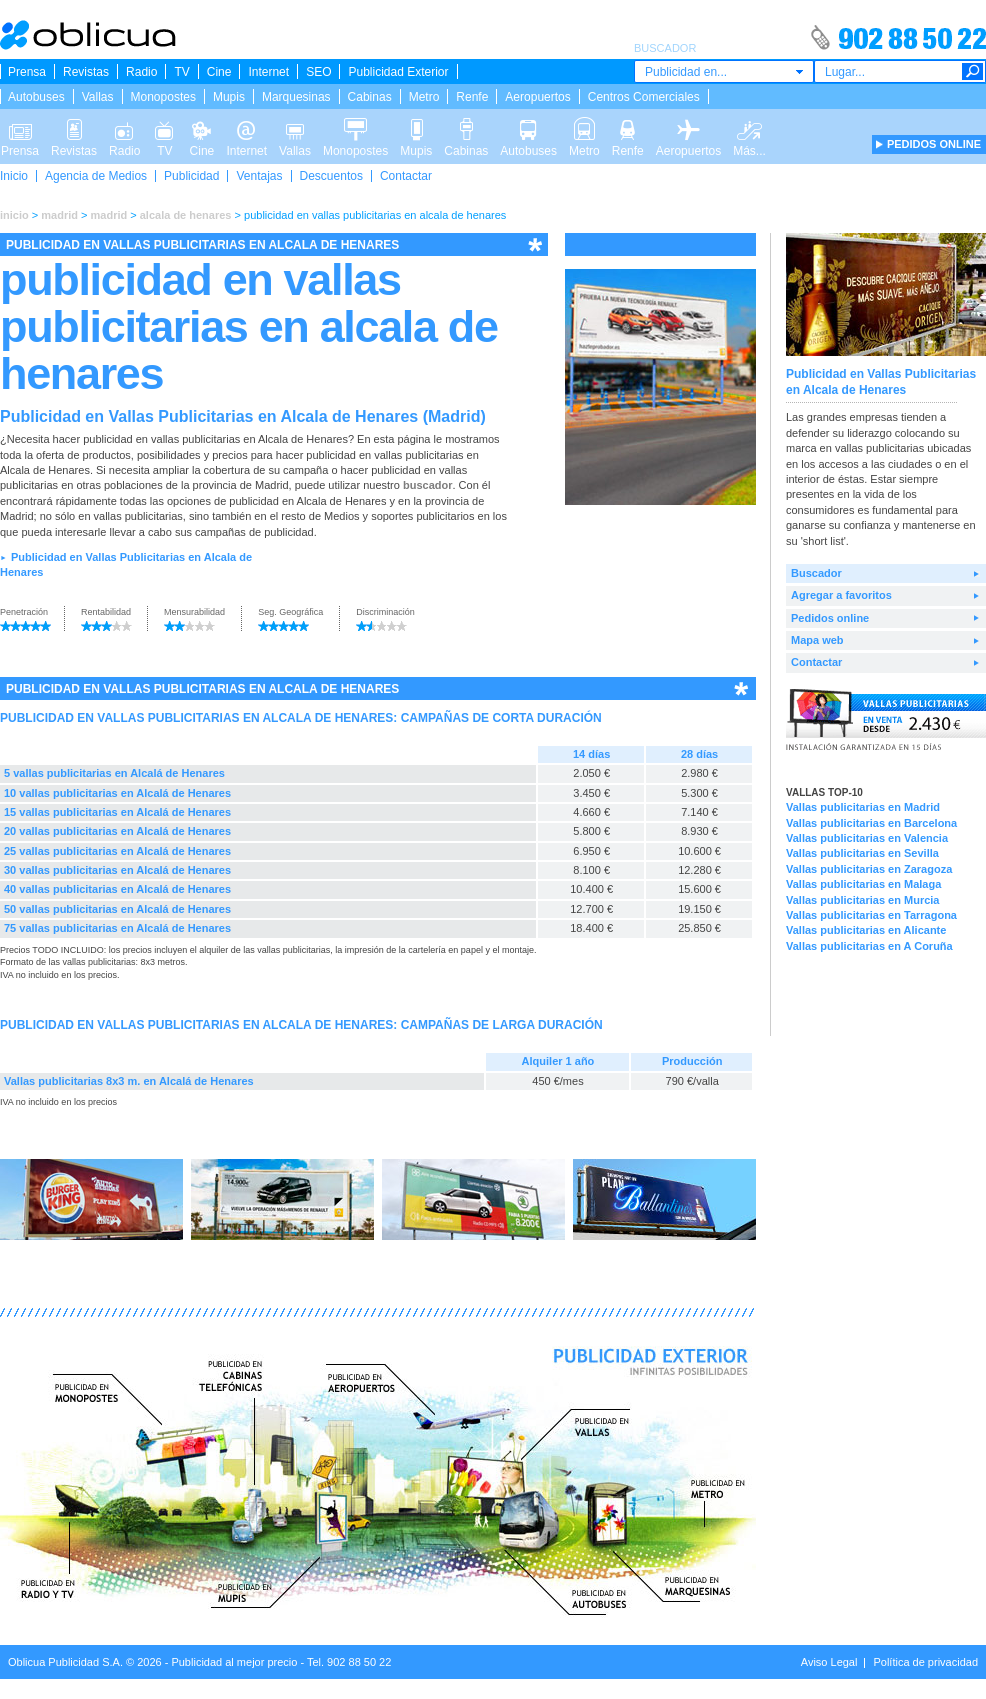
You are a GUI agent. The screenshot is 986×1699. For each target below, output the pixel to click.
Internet (268, 72)
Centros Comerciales (644, 97)
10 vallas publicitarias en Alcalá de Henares (117, 793)
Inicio (14, 176)
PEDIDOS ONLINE (934, 144)
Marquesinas (296, 97)
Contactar (406, 176)
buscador (428, 485)
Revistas (86, 72)
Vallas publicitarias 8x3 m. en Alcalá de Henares (129, 1081)
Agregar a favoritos (841, 595)
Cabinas (370, 97)
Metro (424, 97)
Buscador (816, 573)
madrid (59, 215)
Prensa (27, 72)
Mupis (229, 97)
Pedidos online (830, 618)
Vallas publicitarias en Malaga (863, 884)
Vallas (98, 97)
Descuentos (331, 176)
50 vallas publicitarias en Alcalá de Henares (117, 909)
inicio (14, 215)
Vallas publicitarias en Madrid (863, 807)
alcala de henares (186, 215)
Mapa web (817, 640)
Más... (749, 128)
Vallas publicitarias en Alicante (866, 930)
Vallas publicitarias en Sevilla (862, 853)
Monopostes (163, 97)
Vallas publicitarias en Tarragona (871, 915)
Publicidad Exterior (398, 72)
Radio (141, 72)
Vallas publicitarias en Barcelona (871, 823)
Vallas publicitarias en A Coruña (869, 946)
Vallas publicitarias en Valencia (867, 838)
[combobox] (724, 71)
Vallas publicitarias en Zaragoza (869, 869)
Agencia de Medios (96, 176)
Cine (219, 72)
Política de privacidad (925, 1662)
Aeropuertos (537, 97)
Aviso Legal (829, 1662)
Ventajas (259, 176)
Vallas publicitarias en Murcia (862, 900)
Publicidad (191, 176)
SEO (318, 72)
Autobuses (36, 97)
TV (181, 72)
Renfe (472, 97)
